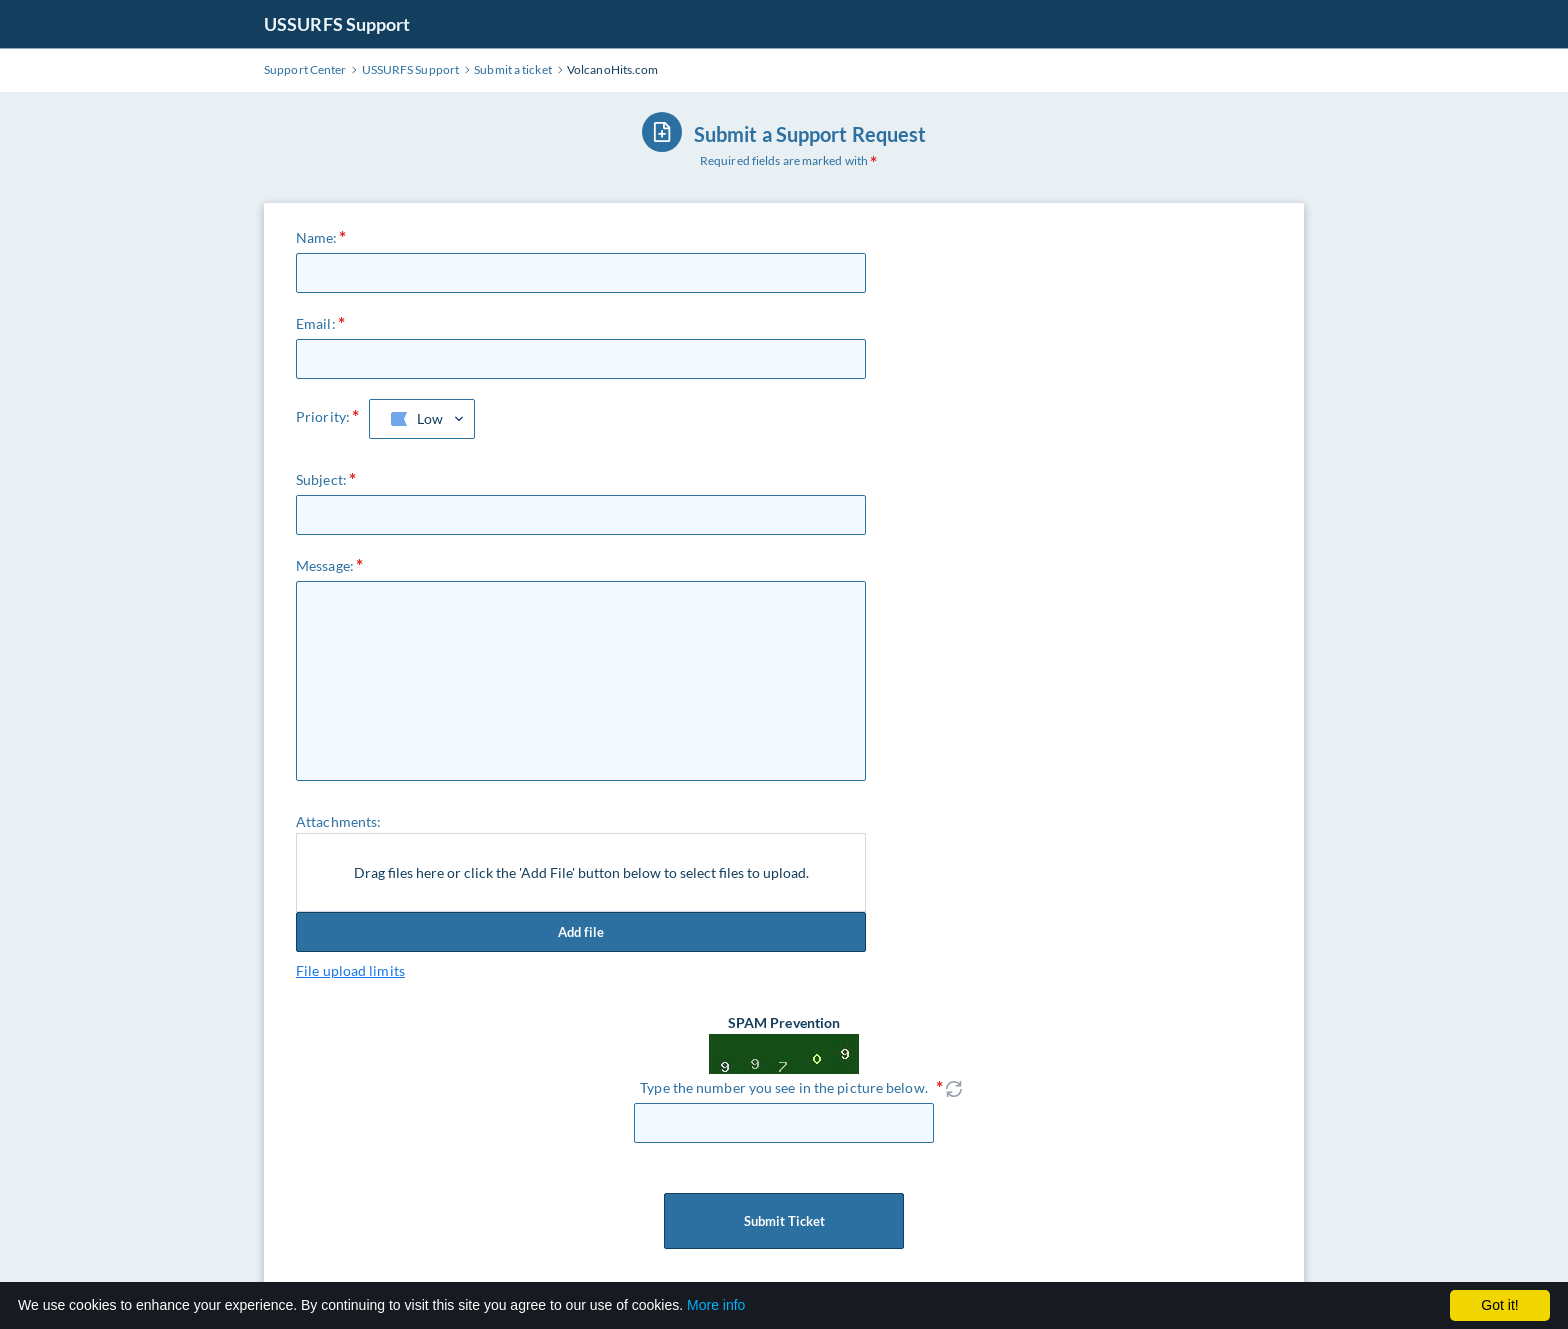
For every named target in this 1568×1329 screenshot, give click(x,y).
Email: (316, 323)
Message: (325, 565)
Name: (317, 237)
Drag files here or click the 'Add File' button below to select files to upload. (581, 872)
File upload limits (350, 970)
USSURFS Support (337, 24)
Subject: (321, 479)
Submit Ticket (784, 1221)
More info (716, 1305)
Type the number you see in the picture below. (784, 1087)
